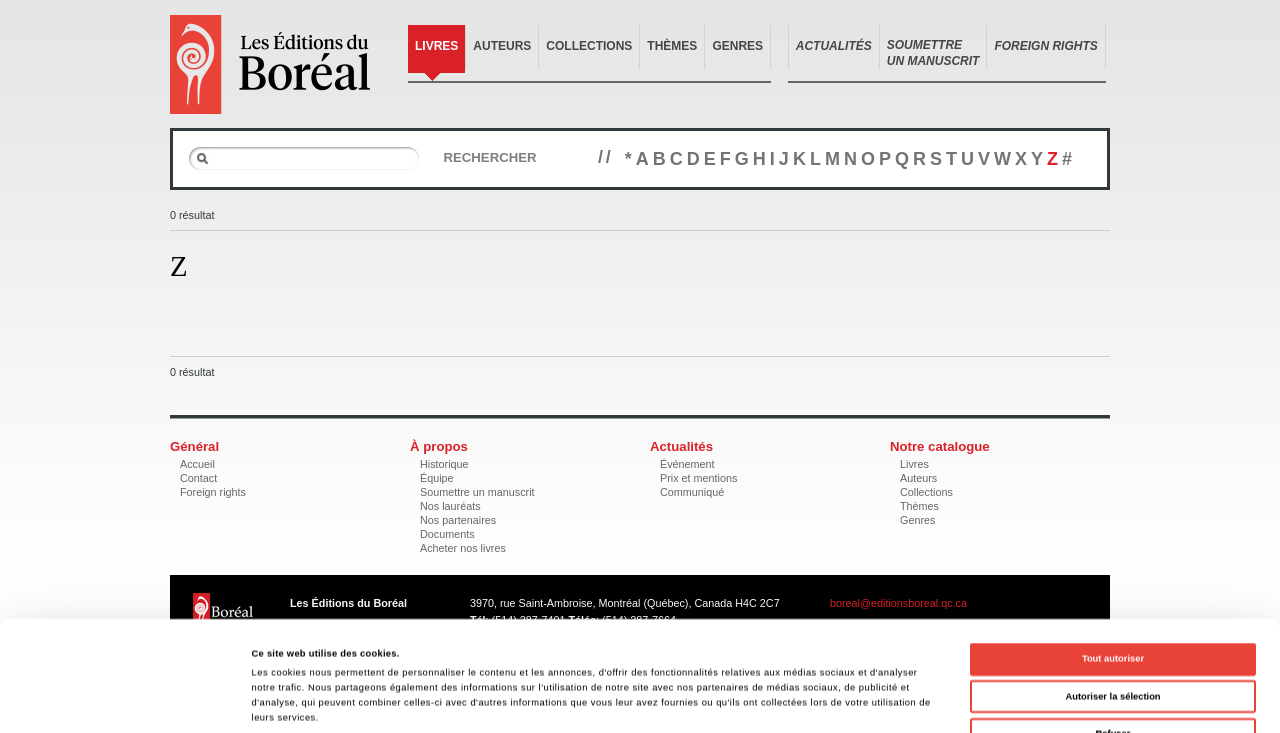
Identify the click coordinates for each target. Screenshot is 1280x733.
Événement (687, 464)
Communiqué (692, 492)
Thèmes (672, 46)
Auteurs (502, 46)
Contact (198, 478)
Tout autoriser (1113, 556)
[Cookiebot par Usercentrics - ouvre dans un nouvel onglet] (129, 699)
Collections (589, 46)
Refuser (1113, 631)
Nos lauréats (450, 506)
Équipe (437, 478)
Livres (436, 46)
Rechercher (489, 157)
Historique (444, 464)
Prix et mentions (698, 478)
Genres (737, 46)
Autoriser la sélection (1112, 594)
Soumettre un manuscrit (477, 492)
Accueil (197, 464)
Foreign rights (213, 492)
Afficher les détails (863, 700)
